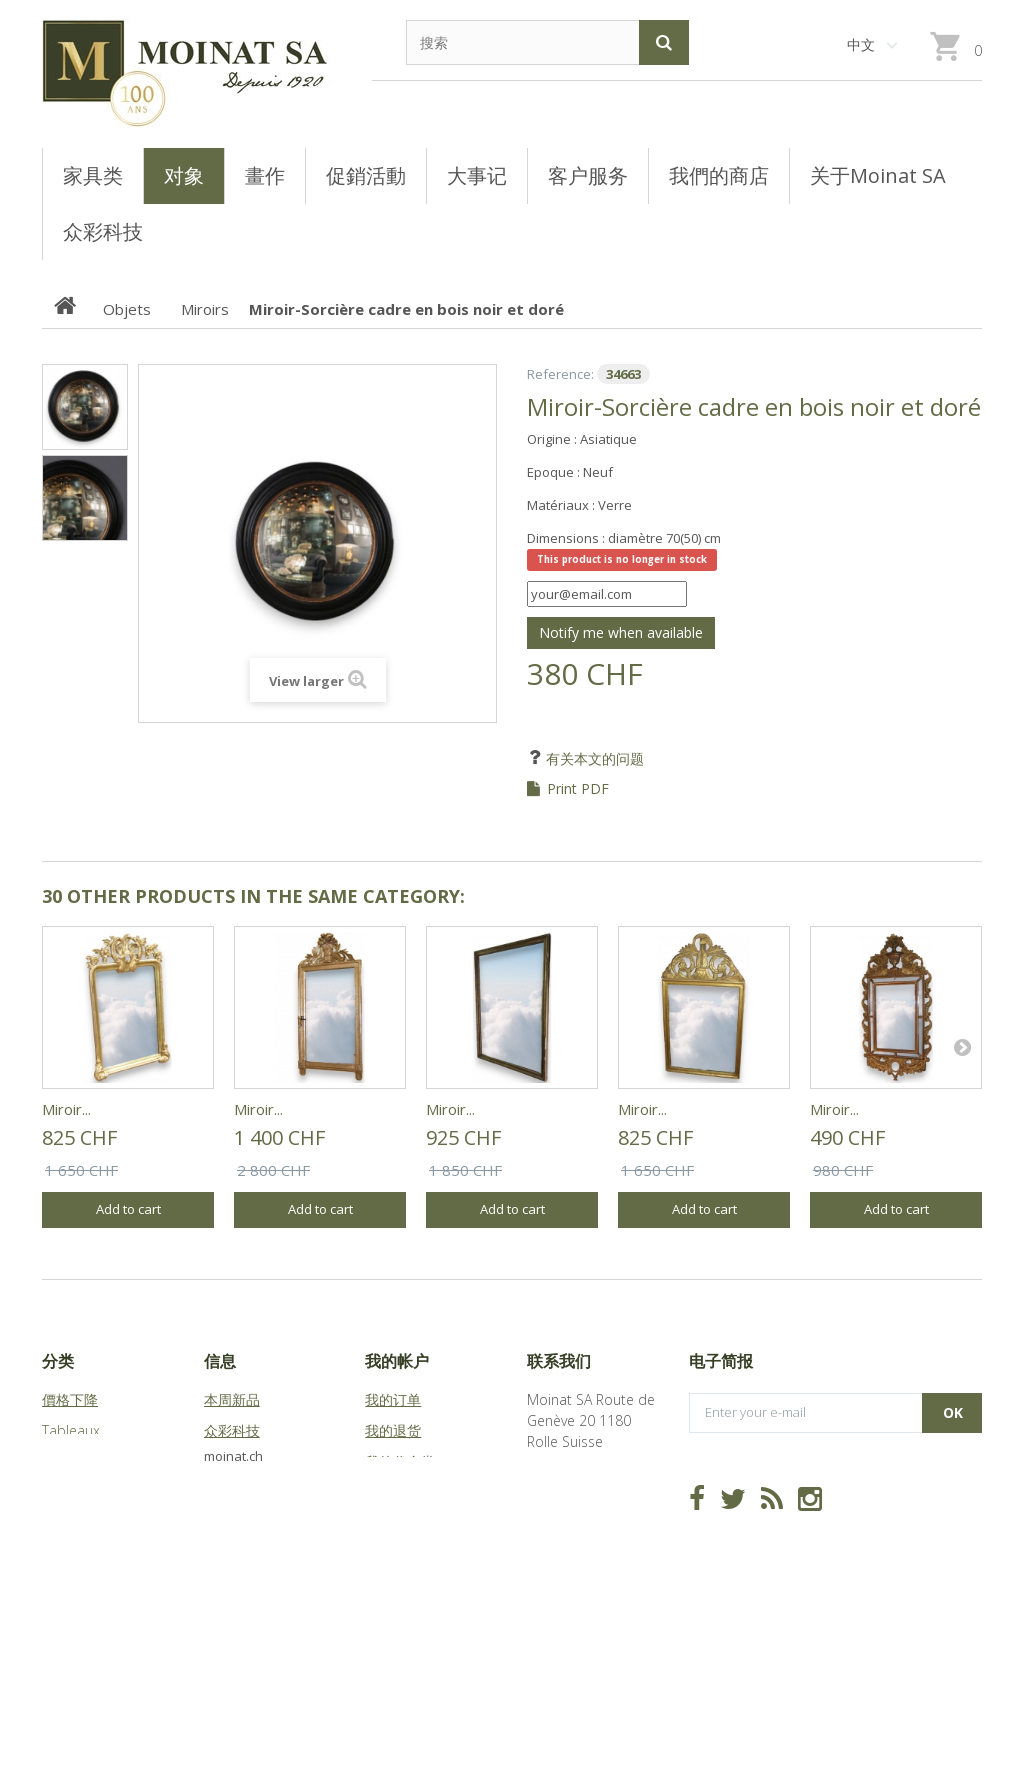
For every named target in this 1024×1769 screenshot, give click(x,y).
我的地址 (393, 1492)
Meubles (69, 1461)
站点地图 (232, 1523)
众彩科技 (232, 1430)
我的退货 (393, 1430)
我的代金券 (400, 1461)
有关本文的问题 (593, 758)
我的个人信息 (407, 1523)
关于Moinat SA (250, 1492)
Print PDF (578, 789)
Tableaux (71, 1430)
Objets (63, 1492)
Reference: (560, 374)
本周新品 (232, 1399)
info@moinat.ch (577, 1545)
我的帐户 (397, 1361)
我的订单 (393, 1399)
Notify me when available (621, 632)
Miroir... (66, 1109)
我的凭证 (393, 1554)
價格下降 (70, 1399)
